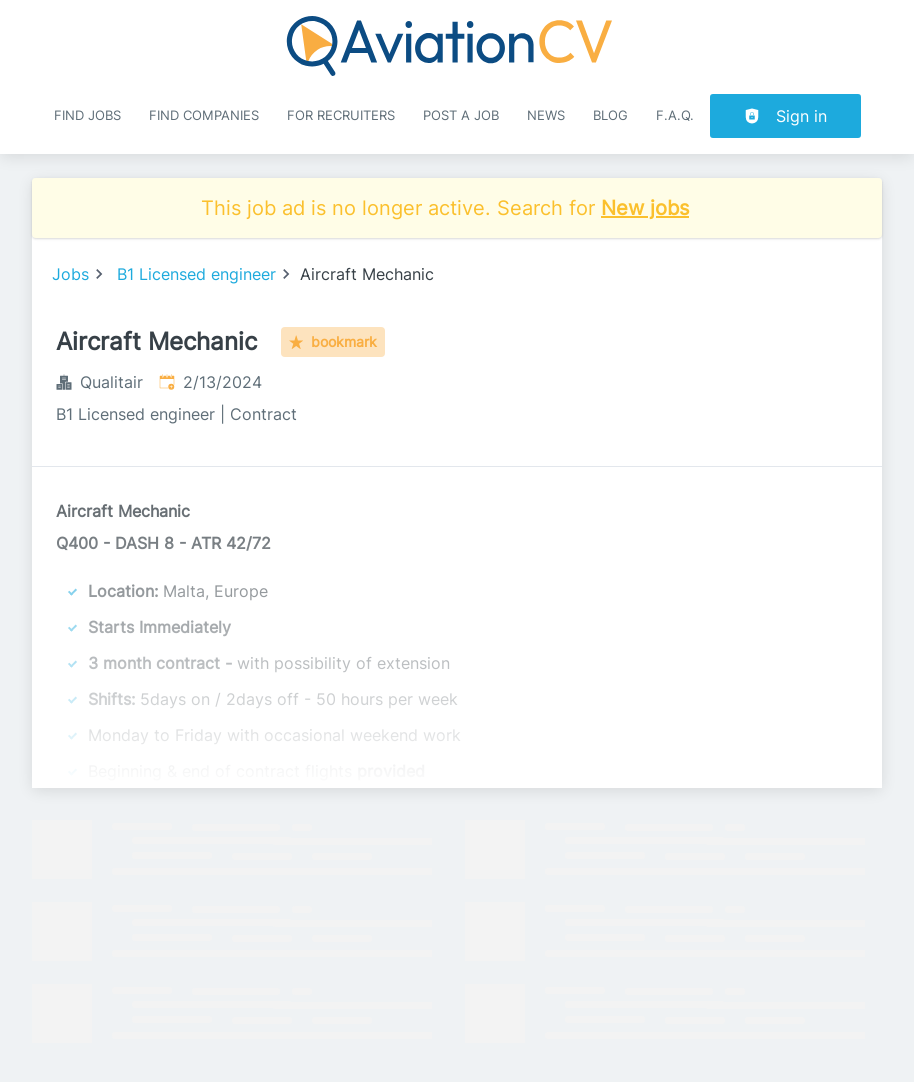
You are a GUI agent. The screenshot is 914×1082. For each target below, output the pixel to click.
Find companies (204, 115)
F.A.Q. (675, 115)
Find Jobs (87, 115)
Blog (610, 115)
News (546, 115)
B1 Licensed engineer (196, 274)
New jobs (645, 208)
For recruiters (341, 115)
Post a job (461, 115)
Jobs (70, 274)
